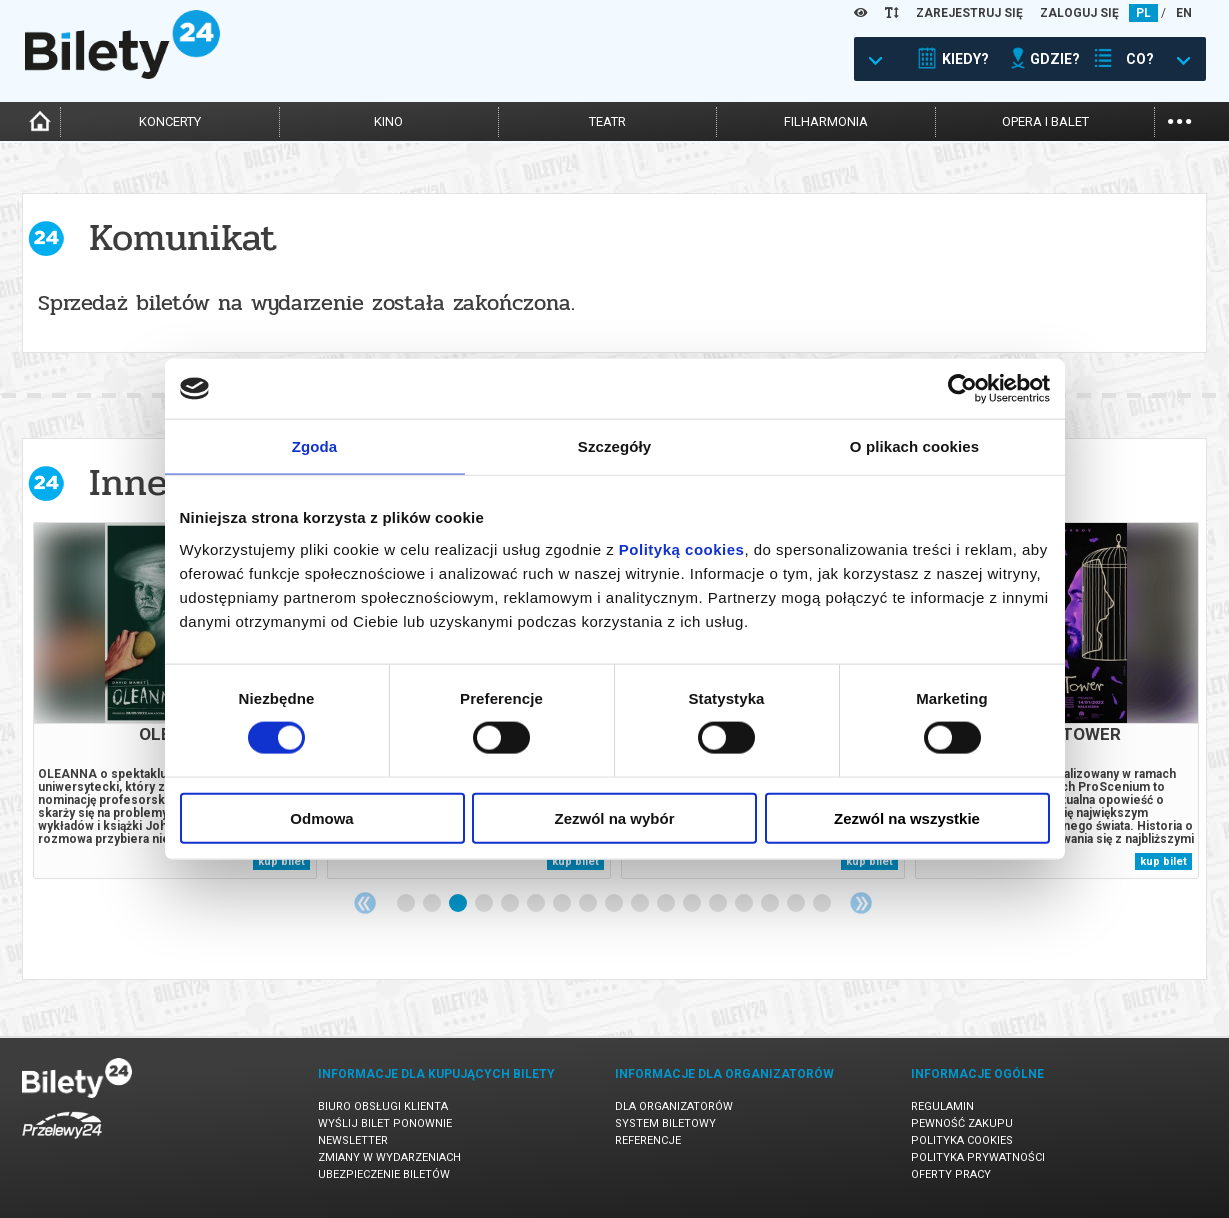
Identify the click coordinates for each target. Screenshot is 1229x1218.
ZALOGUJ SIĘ (1079, 13)
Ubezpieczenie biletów (384, 1174)
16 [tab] (797, 904)
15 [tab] (771, 904)
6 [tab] (537, 904)
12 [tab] (693, 904)
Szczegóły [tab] (614, 446)
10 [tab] (641, 904)
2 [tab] (433, 904)
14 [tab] (745, 904)
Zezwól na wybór (614, 817)
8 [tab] (589, 904)
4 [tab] (485, 904)
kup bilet (281, 861)
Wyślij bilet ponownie (385, 1123)
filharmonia (826, 121)
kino (388, 121)
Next (861, 903)
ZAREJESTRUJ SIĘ (969, 13)
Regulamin (942, 1106)
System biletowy (665, 1123)
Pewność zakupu (962, 1123)
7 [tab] (563, 904)
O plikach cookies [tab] (914, 446)
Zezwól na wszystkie (907, 817)
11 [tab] (667, 904)
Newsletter (353, 1140)
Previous (365, 903)
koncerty (170, 121)
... (1179, 119)
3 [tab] (459, 904)
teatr (607, 121)
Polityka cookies (962, 1140)
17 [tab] (823, 904)
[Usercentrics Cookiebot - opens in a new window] (962, 389)
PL (1143, 13)
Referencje (648, 1140)
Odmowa (321, 817)
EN (1184, 13)
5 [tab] (511, 904)
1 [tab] (407, 904)
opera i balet (1045, 121)
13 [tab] (719, 904)
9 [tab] (615, 904)
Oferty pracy (951, 1174)
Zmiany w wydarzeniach (389, 1157)
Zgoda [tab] (315, 446)
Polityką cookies (682, 548)
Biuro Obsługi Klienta (383, 1106)
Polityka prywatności (978, 1157)
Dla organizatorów (674, 1106)
